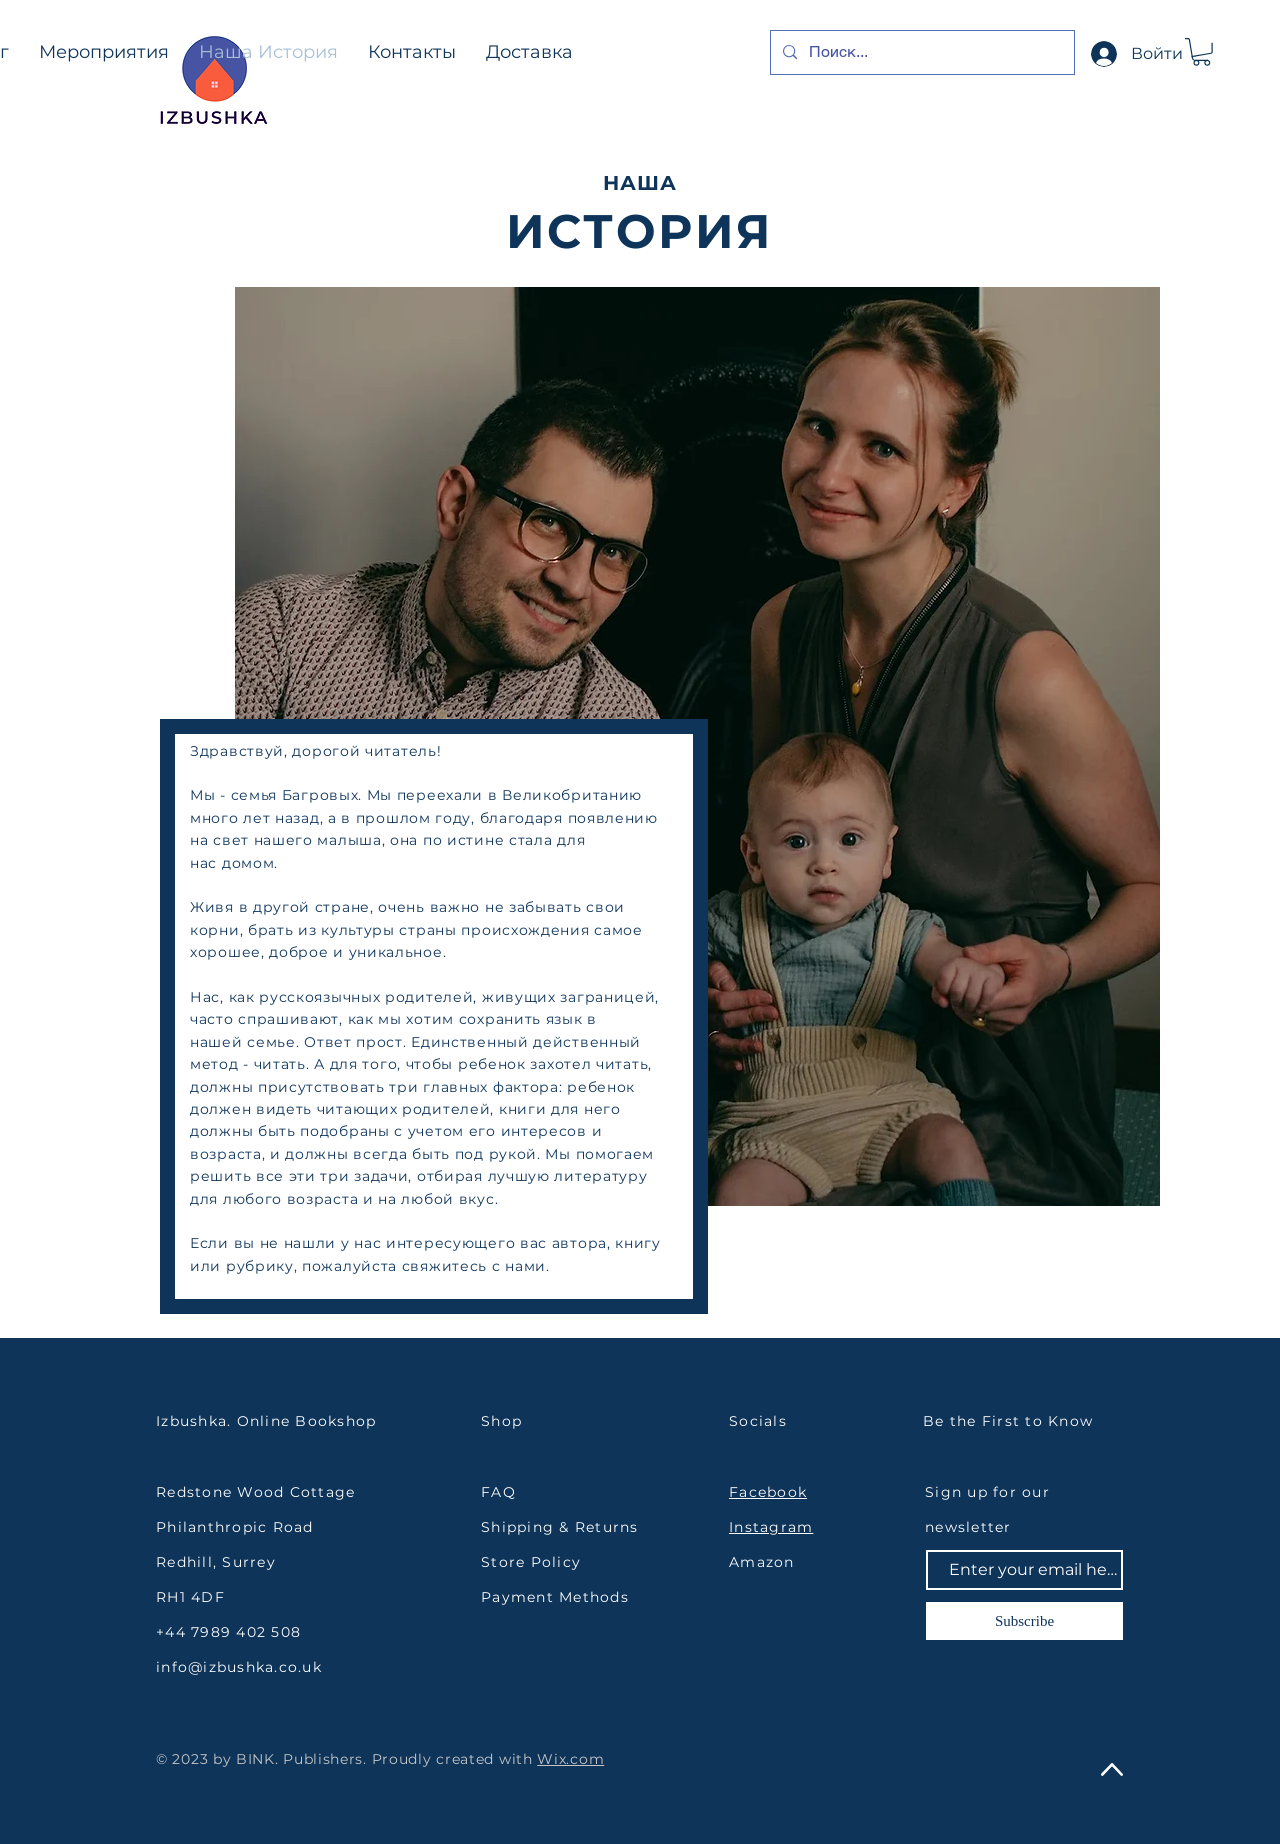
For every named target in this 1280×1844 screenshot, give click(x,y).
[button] (1201, 52)
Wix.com (570, 1759)
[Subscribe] (1024, 1621)
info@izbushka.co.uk (239, 1667)
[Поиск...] (920, 52)
